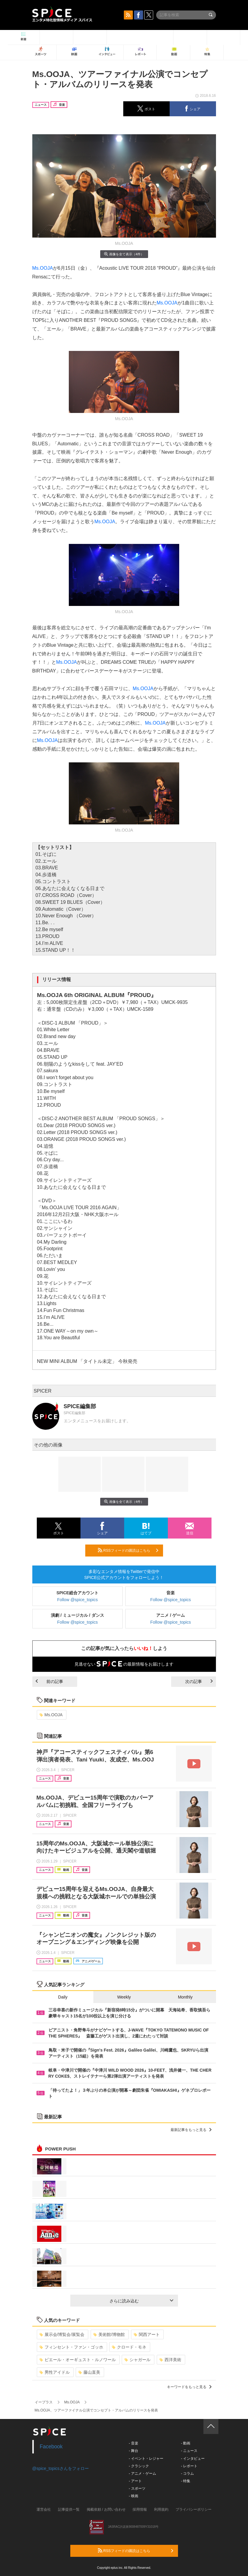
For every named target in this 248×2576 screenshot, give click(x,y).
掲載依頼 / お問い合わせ (106, 2509)
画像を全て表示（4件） (124, 254)
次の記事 (199, 1681)
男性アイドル (54, 2372)
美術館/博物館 (109, 2334)
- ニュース (189, 2451)
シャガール (137, 2359)
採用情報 (140, 2509)
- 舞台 (133, 2451)
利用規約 (161, 2509)
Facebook (51, 2447)
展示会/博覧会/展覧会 (62, 2334)
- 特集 (185, 2481)
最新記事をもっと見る (191, 2130)
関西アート (147, 2334)
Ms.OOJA (42, 268)
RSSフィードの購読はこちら (128, 1550)
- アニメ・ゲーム (142, 2473)
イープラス (44, 2402)
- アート (135, 2481)
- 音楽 (133, 2443)
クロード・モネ (129, 2347)
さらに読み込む (141, 2301)
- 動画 (185, 2443)
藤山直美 (89, 2372)
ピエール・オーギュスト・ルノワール (77, 2359)
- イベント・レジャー (146, 2458)
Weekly (124, 1997)
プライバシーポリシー (194, 2509)
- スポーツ (137, 2488)
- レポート (189, 2466)
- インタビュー (193, 2458)
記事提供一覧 (69, 2509)
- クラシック (139, 2466)
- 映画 (133, 2496)
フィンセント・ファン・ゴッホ (71, 2347)
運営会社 (43, 2509)
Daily (62, 1997)
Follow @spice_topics (77, 1599)
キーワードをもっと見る (189, 2387)
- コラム (187, 2473)
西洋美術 (170, 2359)
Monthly (185, 1997)
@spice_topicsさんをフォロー (60, 2468)
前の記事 (49, 1681)
